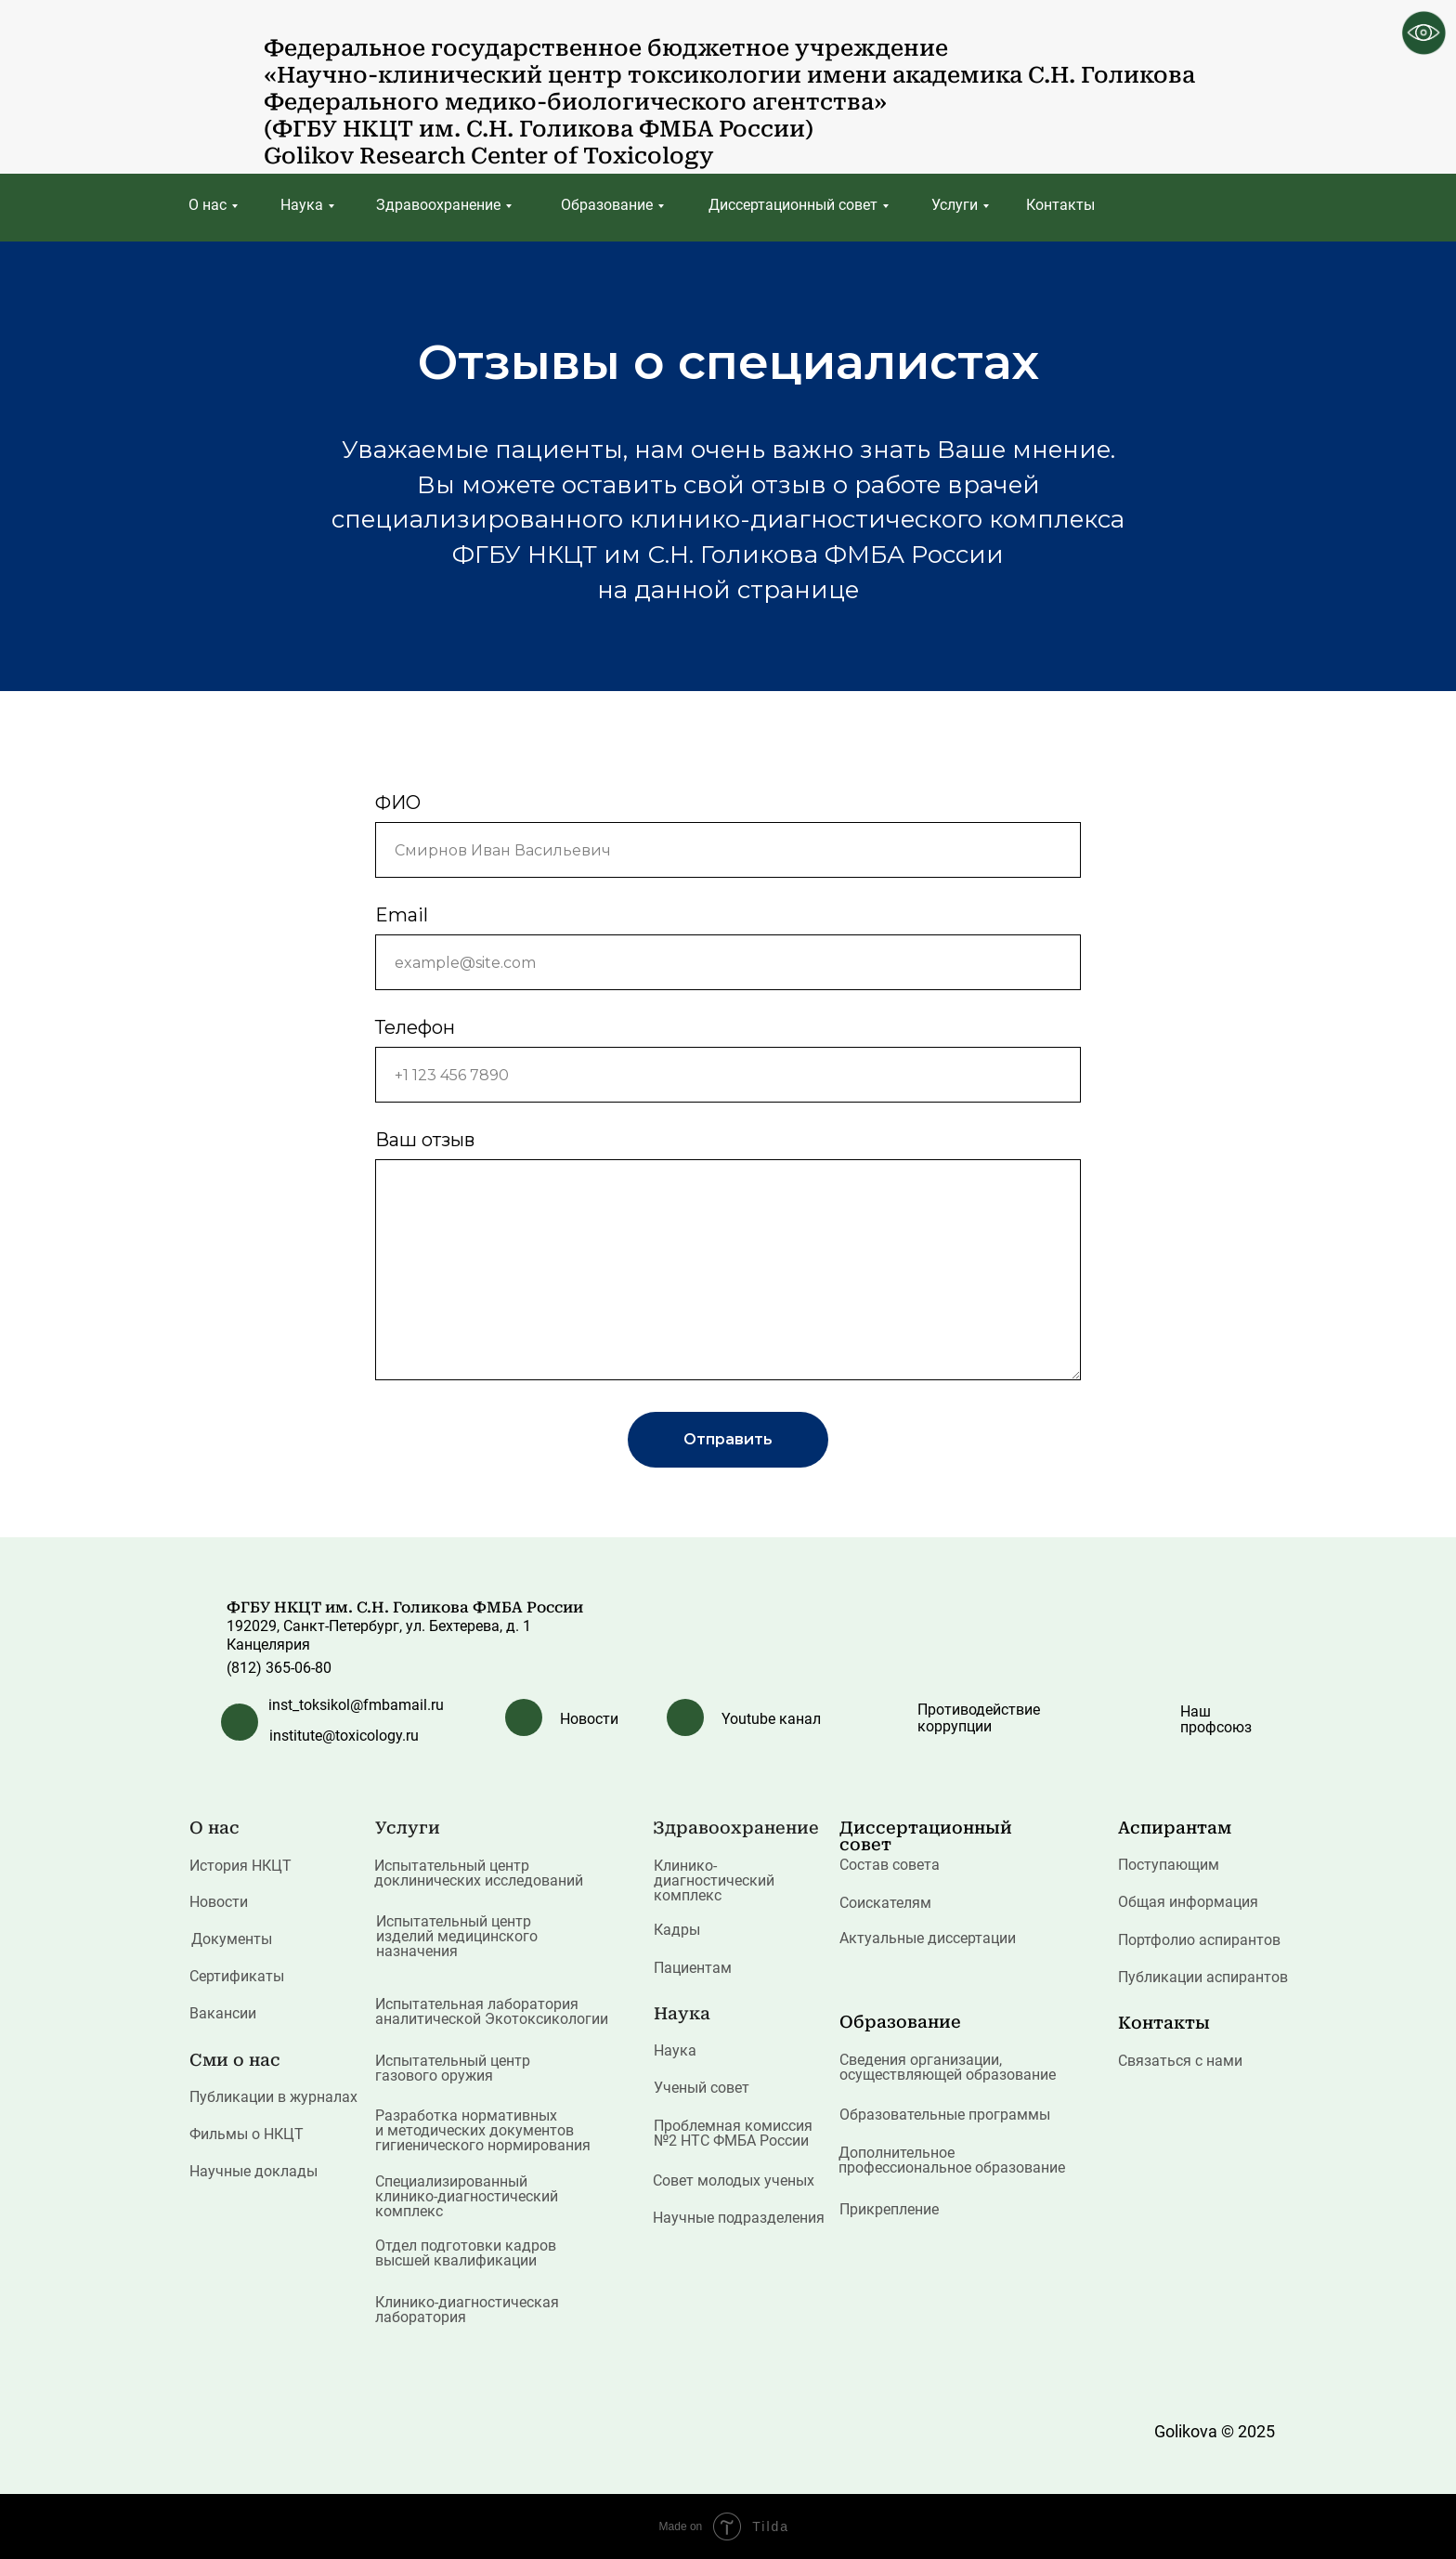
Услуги (954, 205)
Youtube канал (771, 1719)
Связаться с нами (1180, 2060)
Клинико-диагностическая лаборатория (467, 2309)
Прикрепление (889, 2209)
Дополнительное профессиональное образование (951, 2160)
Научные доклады (253, 2171)
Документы (231, 1939)
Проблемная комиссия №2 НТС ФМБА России (733, 2133)
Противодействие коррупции (978, 1718)
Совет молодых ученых (733, 2180)
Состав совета (889, 1865)
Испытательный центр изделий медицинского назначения (457, 1936)
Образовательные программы (944, 2114)
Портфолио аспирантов (1199, 1940)
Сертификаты (236, 1976)
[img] (221, 80)
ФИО (398, 802)
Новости (589, 1719)
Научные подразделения (739, 2217)
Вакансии (222, 2013)
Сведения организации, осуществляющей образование (947, 2067)
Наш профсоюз (1216, 1719)
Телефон (415, 1027)
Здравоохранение (438, 205)
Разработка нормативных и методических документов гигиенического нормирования (483, 2130)
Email (401, 915)
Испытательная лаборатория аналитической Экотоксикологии (491, 2011)
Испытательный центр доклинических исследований (478, 1873)
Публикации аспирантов (1203, 1977)
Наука (301, 205)
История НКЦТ (240, 1865)
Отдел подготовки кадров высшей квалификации (465, 2253)
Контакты (1060, 205)
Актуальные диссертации (927, 1938)
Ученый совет (701, 2087)
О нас (207, 205)
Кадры (677, 1930)
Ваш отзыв (424, 1140)
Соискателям (885, 1903)
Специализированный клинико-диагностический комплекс (466, 2196)
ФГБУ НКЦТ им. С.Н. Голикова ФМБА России (405, 1607)
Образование (607, 205)
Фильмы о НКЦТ (246, 2134)
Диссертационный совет (793, 205)
